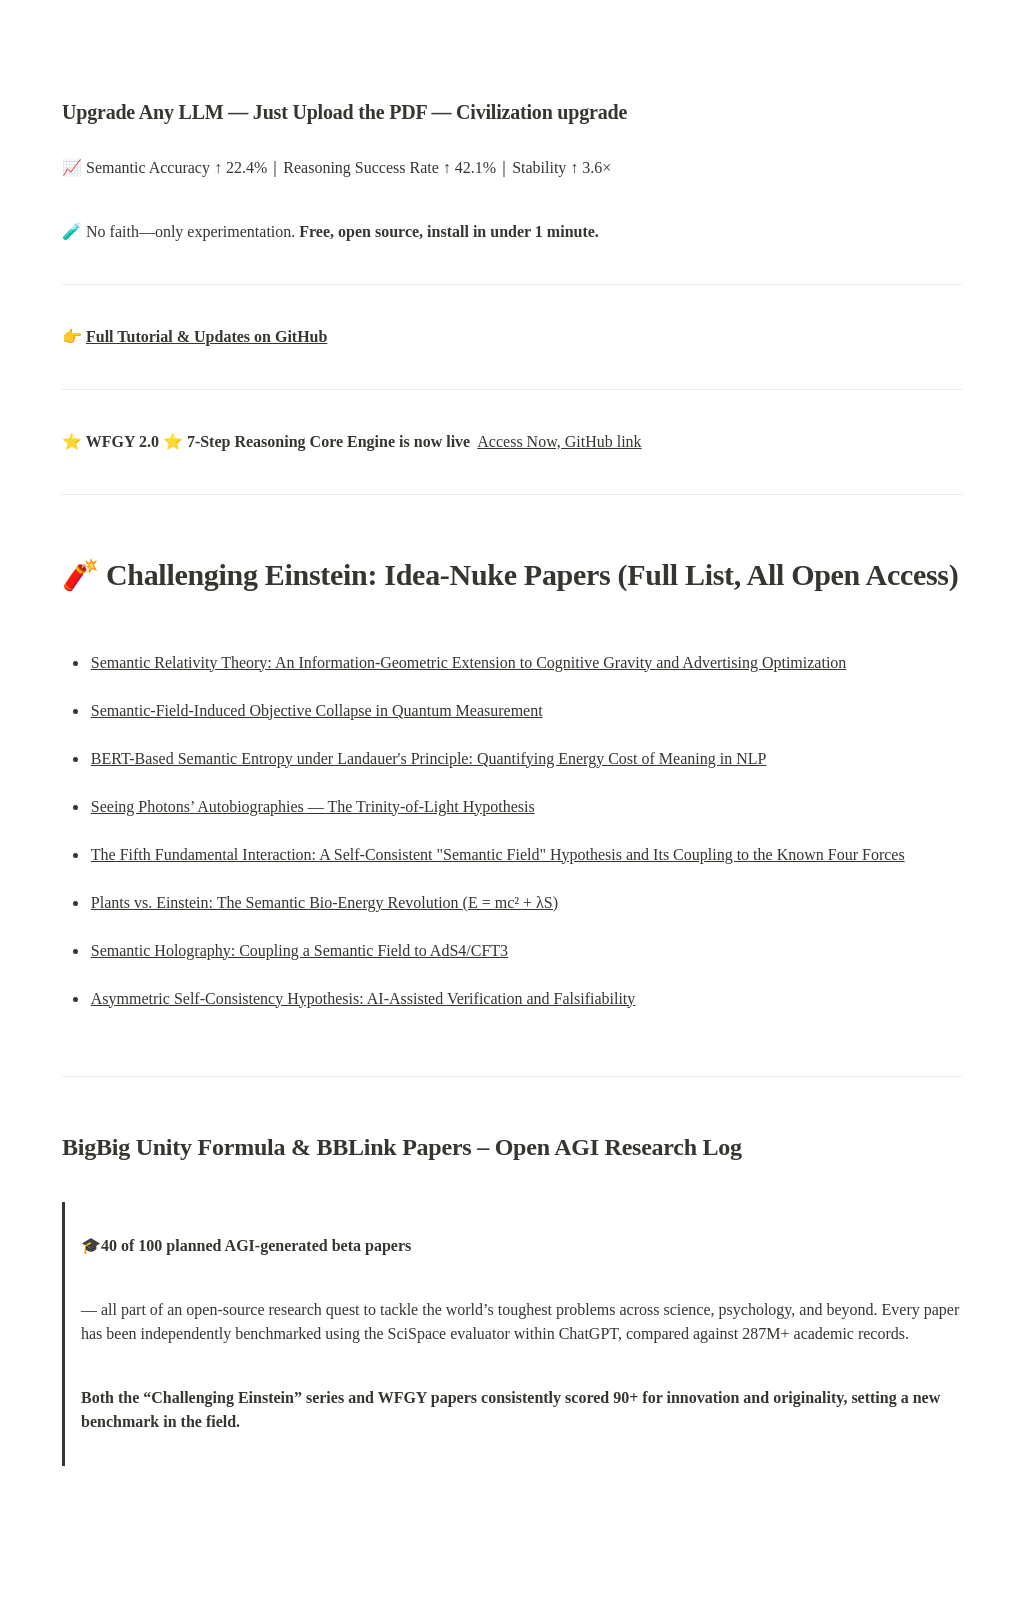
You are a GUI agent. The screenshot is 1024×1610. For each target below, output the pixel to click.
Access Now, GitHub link (559, 441)
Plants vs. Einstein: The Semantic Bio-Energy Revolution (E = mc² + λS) (324, 902)
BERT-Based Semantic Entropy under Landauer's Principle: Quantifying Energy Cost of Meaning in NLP (429, 758)
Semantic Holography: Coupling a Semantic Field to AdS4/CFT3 (299, 950)
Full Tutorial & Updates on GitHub (206, 336)
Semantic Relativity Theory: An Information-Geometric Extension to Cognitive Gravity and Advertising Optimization (469, 662)
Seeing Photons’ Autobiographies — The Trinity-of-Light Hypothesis (313, 806)
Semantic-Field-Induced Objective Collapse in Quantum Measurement (317, 710)
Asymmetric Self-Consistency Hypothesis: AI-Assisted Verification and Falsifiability (363, 998)
